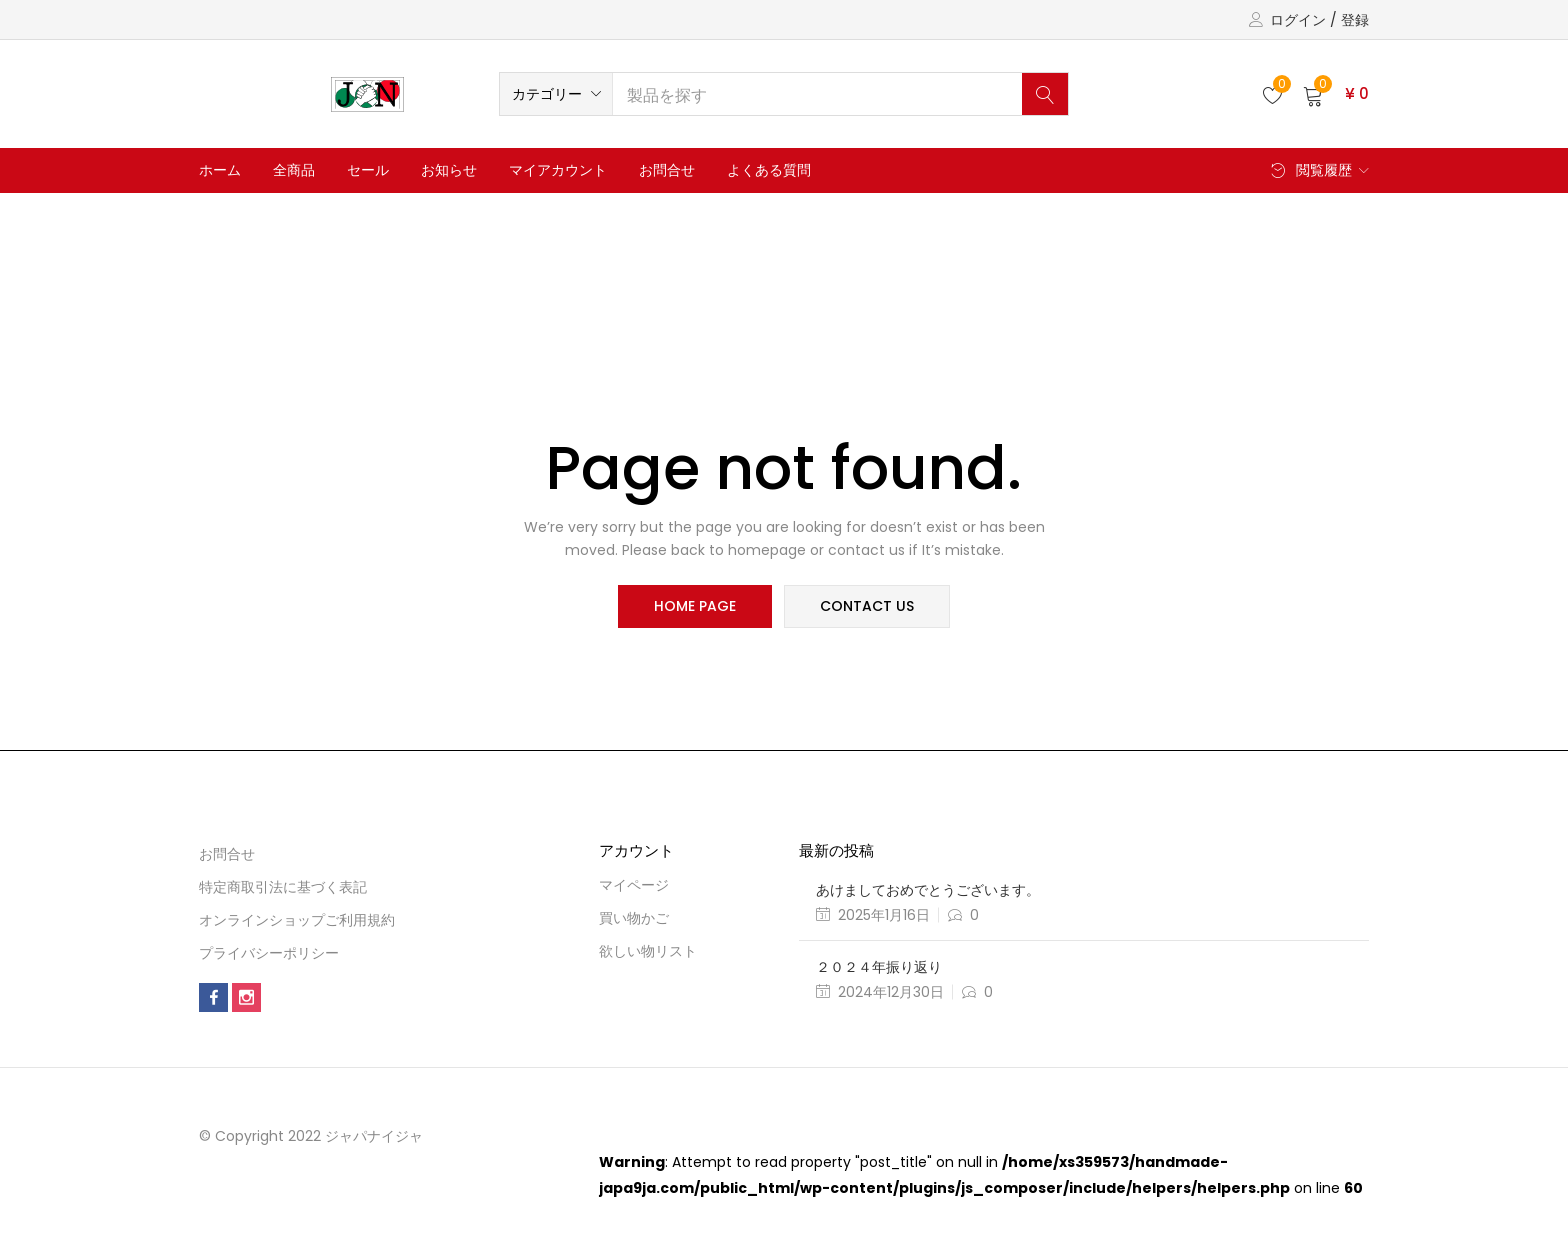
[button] (556, 94)
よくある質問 (769, 170)
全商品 (294, 170)
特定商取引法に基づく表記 (283, 887)
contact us (866, 607)
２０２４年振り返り (879, 967)
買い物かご (634, 918)
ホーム (220, 170)
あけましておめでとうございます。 (928, 890)
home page (696, 607)
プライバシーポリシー (269, 953)
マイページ (634, 885)
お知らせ (449, 170)
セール (368, 170)
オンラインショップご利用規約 (297, 920)
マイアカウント (558, 170)
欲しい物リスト (648, 951)
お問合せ (667, 170)
